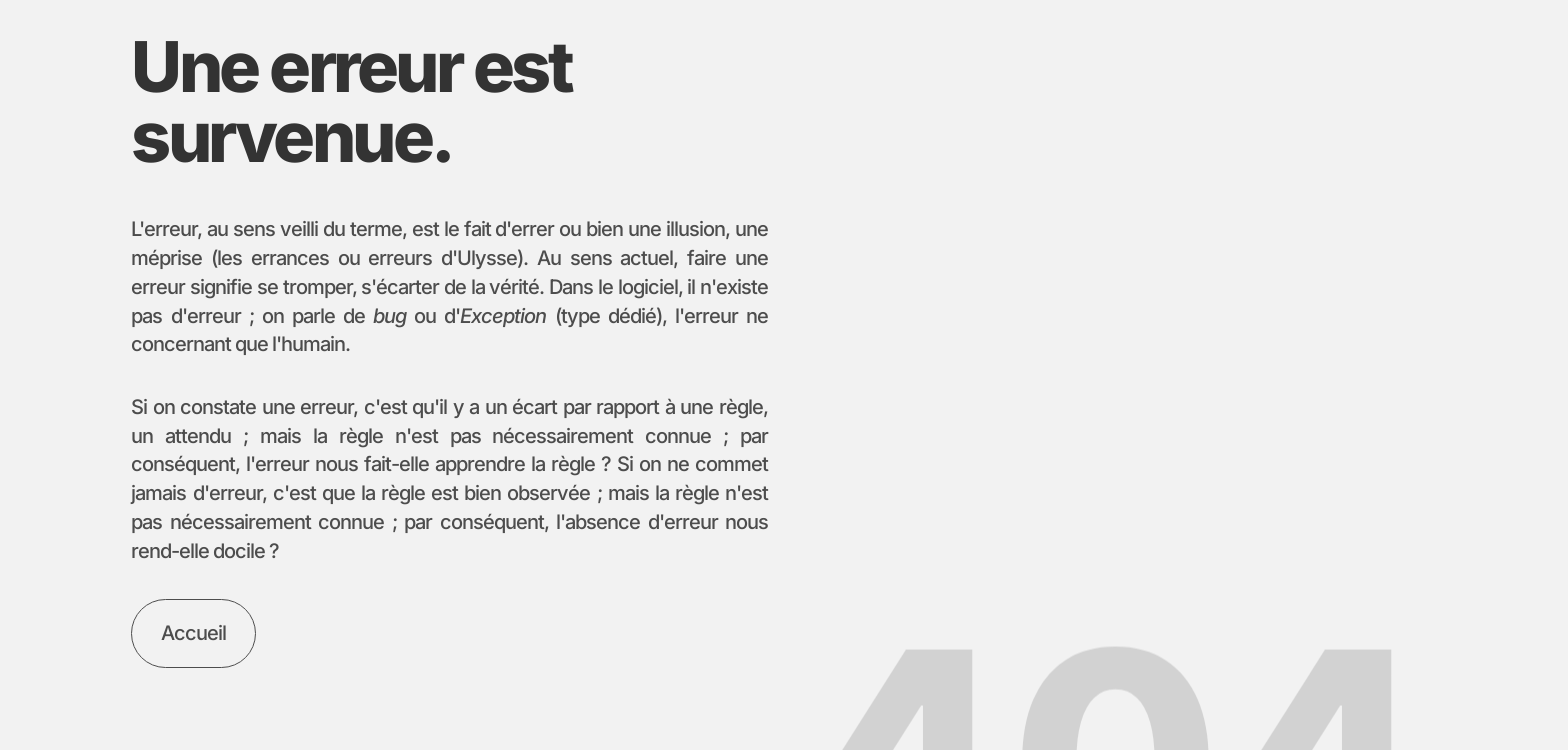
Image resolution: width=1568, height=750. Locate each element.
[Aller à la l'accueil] (193, 633)
